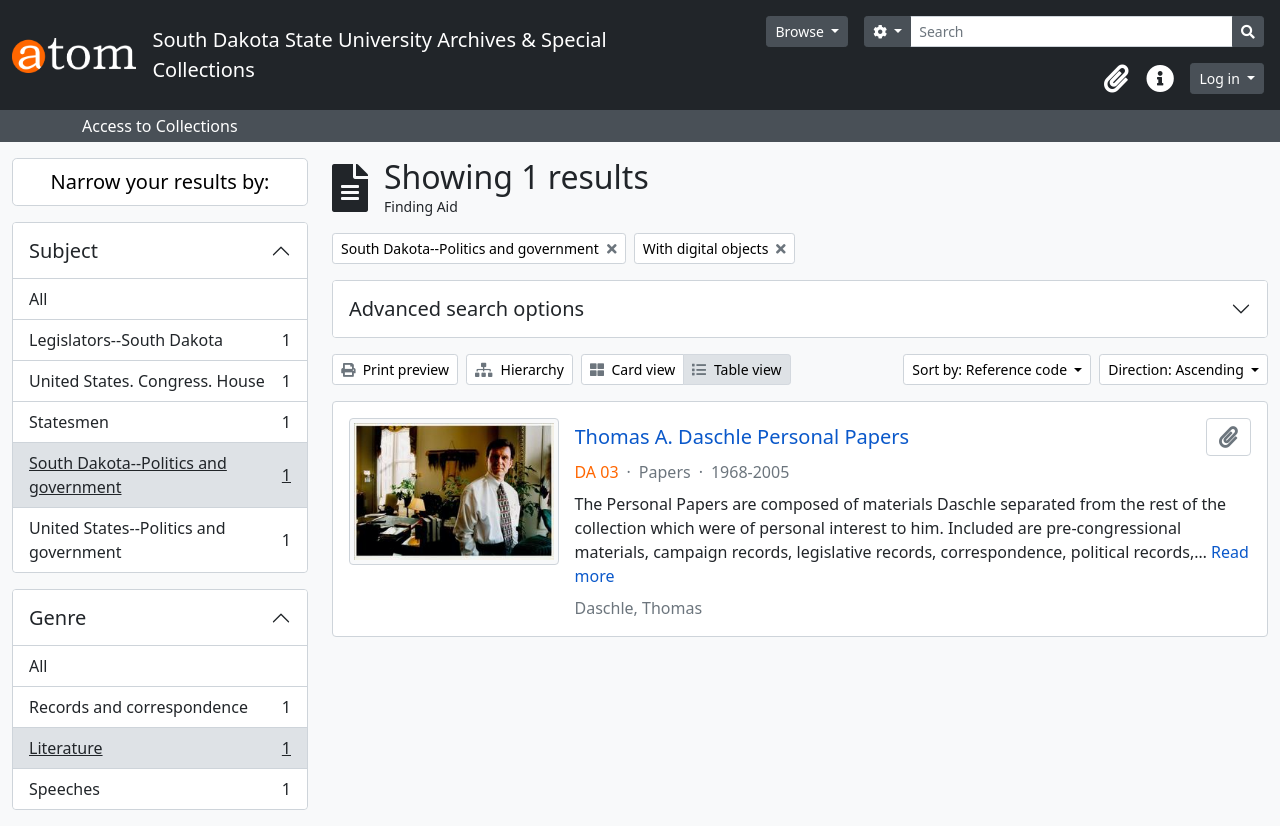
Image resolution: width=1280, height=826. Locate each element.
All (38, 299)
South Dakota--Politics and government (159, 475)
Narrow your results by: (160, 181)
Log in (1221, 78)
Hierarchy (519, 369)
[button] (1116, 79)
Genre (57, 617)
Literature (159, 752)
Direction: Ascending (1177, 369)
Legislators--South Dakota (159, 344)
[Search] (1071, 31)
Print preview (395, 369)
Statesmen (159, 426)
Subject (63, 250)
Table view (736, 369)
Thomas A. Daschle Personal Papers (742, 437)
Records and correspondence (159, 711)
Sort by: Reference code (991, 369)
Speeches (159, 793)
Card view (632, 369)
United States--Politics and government (159, 540)
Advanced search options (466, 308)
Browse (801, 31)
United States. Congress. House (159, 385)
